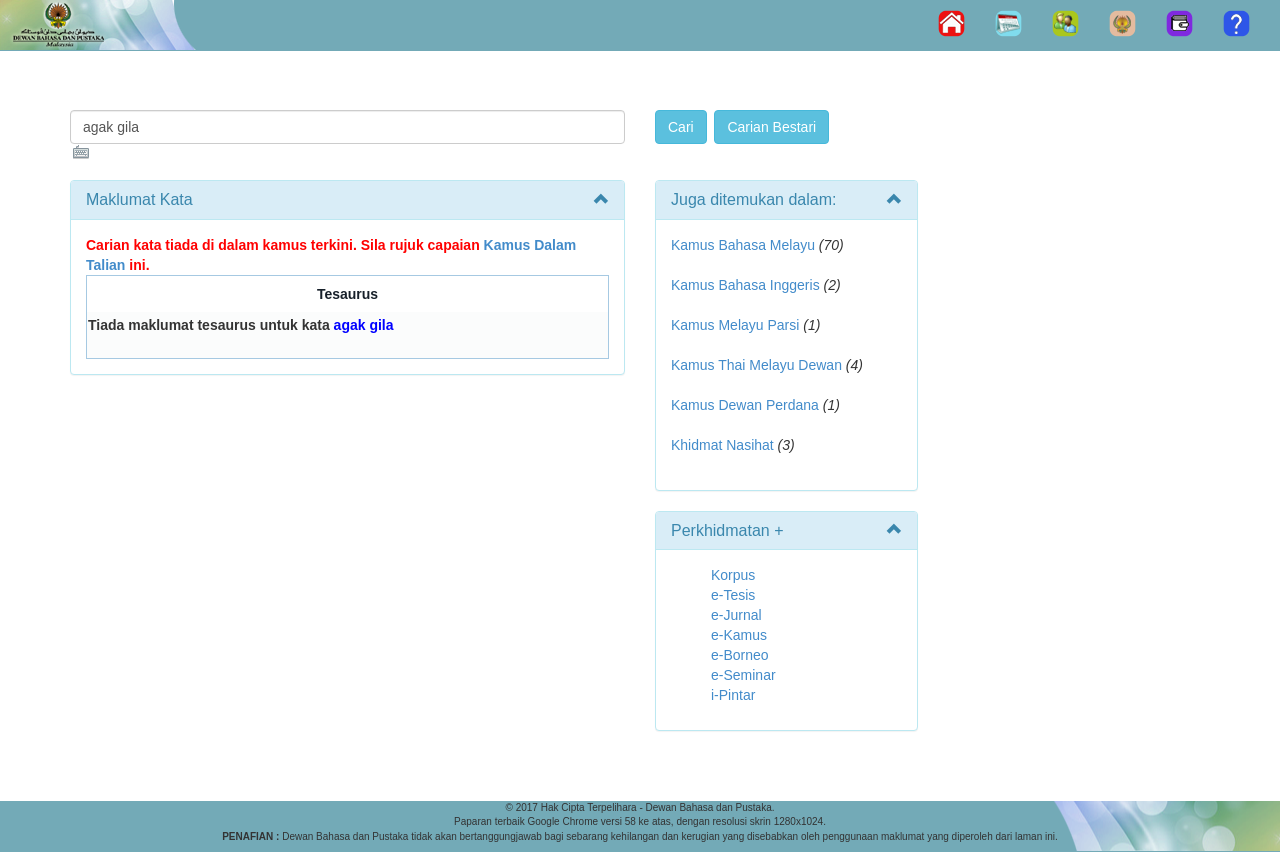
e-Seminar (743, 675)
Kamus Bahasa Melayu (745, 245)
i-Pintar (733, 695)
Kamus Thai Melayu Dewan (756, 365)
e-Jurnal (736, 615)
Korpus (733, 575)
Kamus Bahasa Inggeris (745, 285)
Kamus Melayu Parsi (735, 325)
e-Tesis (733, 595)
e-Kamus (739, 635)
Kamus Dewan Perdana (745, 405)
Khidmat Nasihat (722, 445)
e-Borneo (740, 655)
